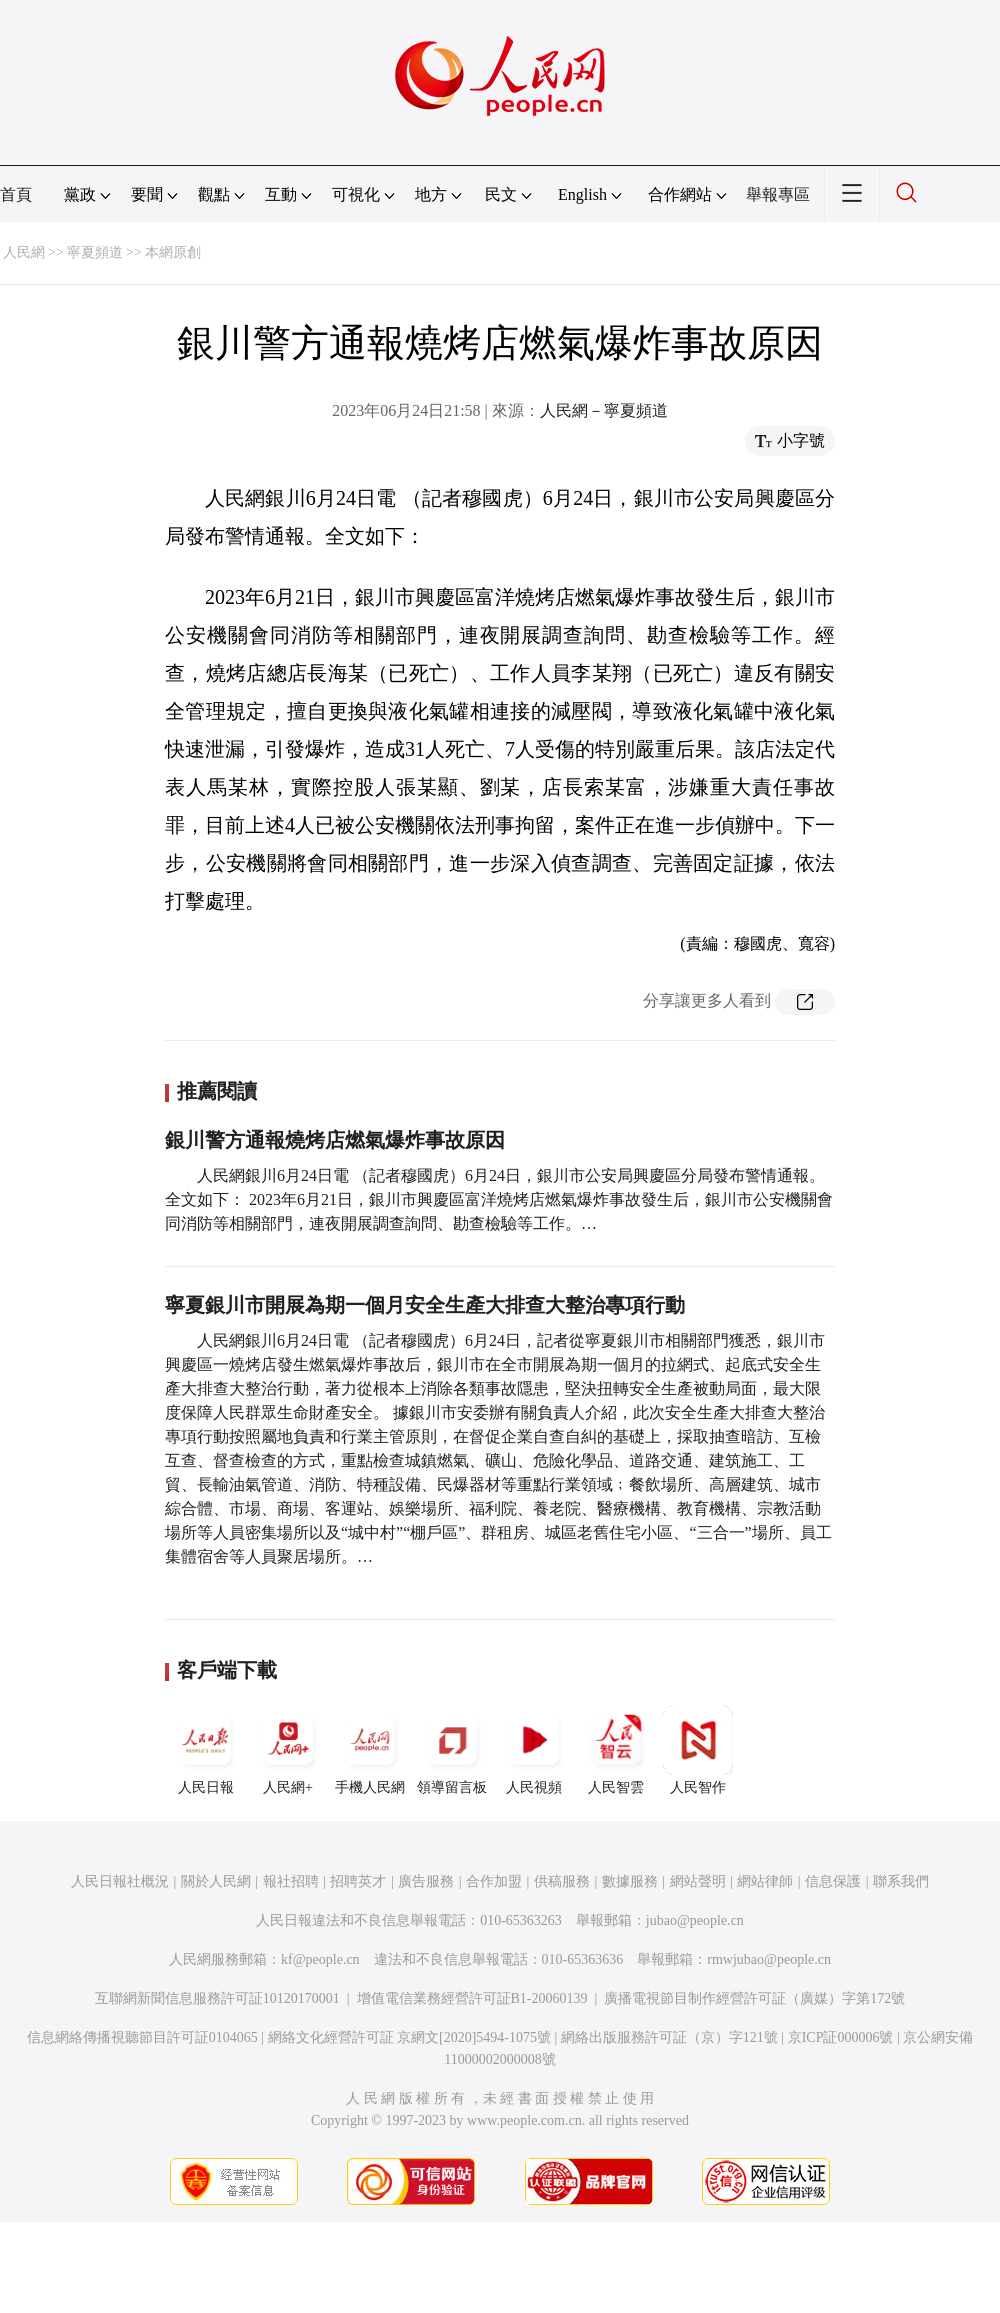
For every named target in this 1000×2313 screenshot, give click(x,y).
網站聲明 (698, 1881)
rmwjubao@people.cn (769, 1959)
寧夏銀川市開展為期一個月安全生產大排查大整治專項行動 (425, 1305)
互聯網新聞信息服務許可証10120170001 (217, 1998)
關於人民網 (216, 1881)
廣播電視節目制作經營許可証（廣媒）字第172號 (754, 1998)
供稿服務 (562, 1881)
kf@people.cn (320, 1959)
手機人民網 (370, 1750)
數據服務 (630, 1881)
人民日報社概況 (120, 1881)
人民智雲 (616, 1750)
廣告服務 (426, 1881)
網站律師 (765, 1881)
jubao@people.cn (695, 1920)
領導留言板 (452, 1750)
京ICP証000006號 (841, 2037)
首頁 (16, 194)
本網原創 (173, 252)
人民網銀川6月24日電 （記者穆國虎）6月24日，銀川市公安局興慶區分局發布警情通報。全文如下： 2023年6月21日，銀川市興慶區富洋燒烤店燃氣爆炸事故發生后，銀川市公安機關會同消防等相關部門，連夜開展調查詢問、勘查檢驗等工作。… (499, 1199)
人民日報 (206, 1750)
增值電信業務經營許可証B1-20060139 (472, 1998)
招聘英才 (358, 1881)
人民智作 (698, 1750)
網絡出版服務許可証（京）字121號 (669, 2037)
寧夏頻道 (95, 252)
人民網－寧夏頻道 (604, 410)
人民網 (24, 252)
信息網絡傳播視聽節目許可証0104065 (142, 2037)
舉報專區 (778, 194)
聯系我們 (901, 1881)
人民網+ (288, 1750)
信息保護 (833, 1881)
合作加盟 (494, 1881)
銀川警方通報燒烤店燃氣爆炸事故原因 (335, 1140)
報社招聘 (291, 1881)
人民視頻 (534, 1750)
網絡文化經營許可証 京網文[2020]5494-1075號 (410, 2037)
